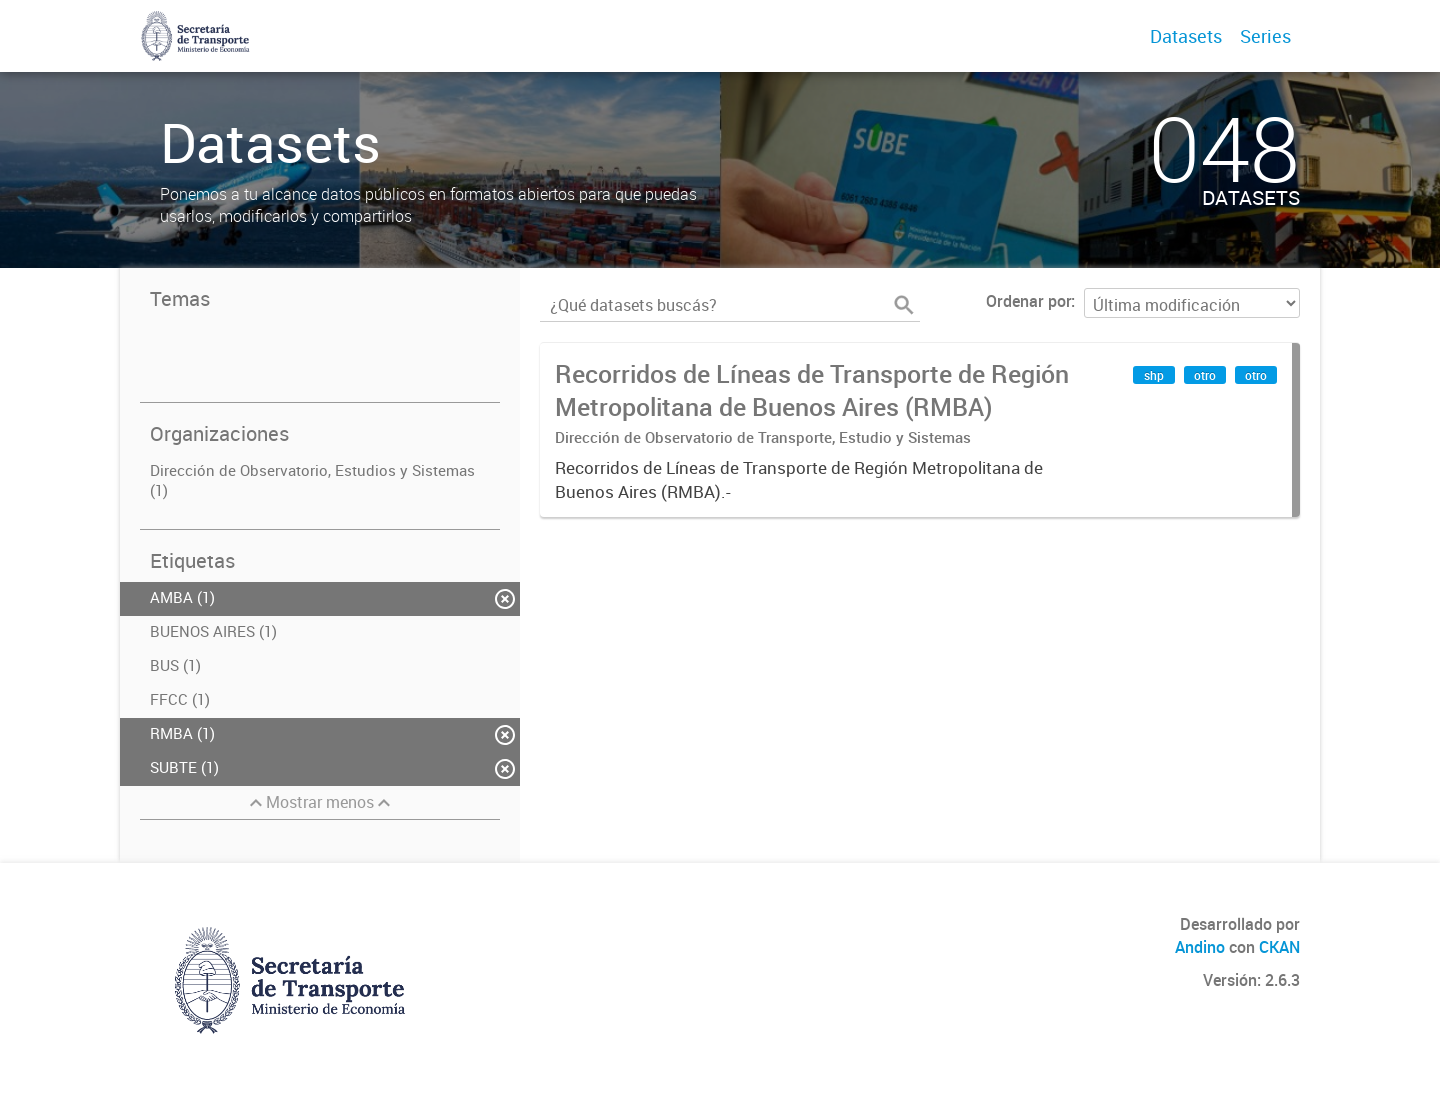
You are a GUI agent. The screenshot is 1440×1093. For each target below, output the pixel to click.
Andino (1200, 947)
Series (1265, 36)
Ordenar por (1028, 301)
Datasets (1186, 36)
